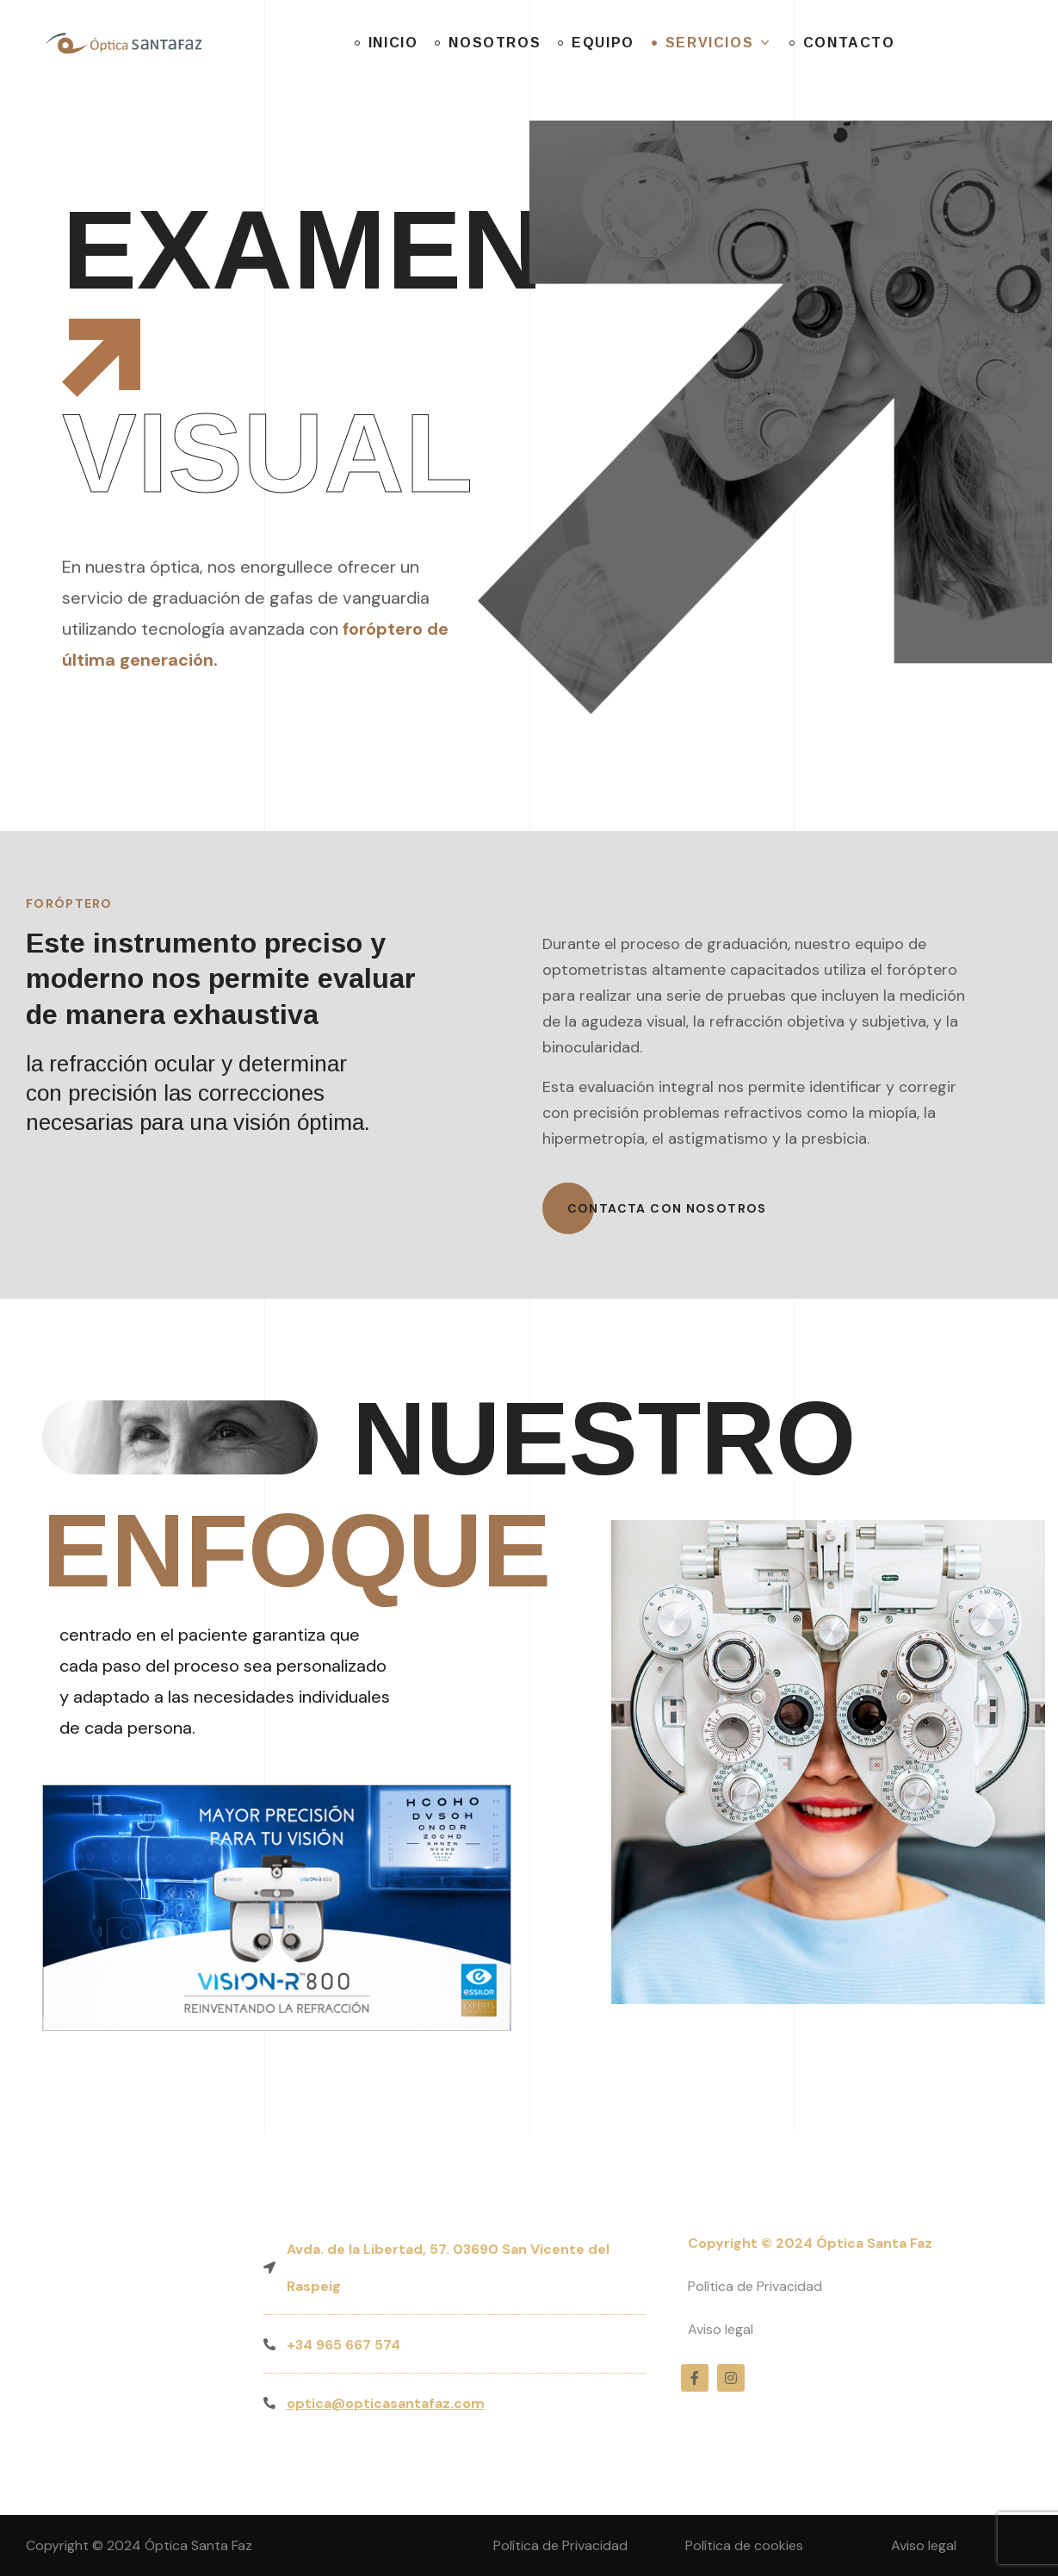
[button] (667, 1208)
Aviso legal (720, 2329)
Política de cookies (744, 2545)
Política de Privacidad (755, 2286)
